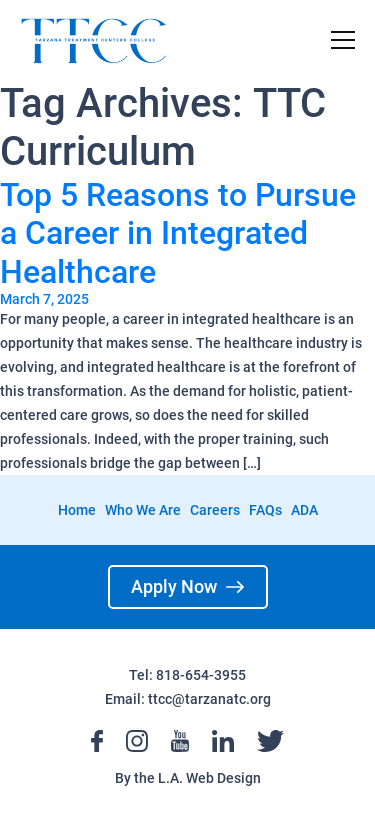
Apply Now (187, 586)
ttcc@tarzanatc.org (209, 699)
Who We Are (143, 510)
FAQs (265, 510)
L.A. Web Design (209, 778)
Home (77, 510)
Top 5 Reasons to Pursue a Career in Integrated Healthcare (178, 233)
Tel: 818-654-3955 (187, 675)
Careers (215, 510)
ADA (304, 510)
